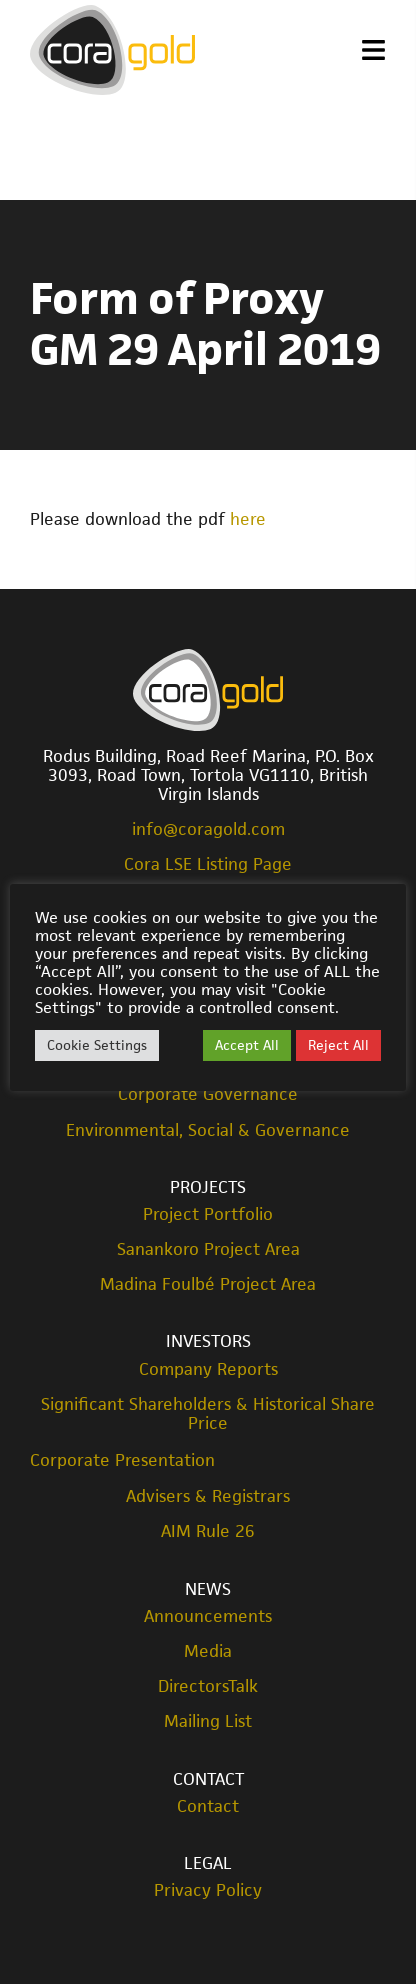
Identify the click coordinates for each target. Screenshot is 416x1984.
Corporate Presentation (122, 1460)
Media (208, 1651)
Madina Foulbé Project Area (208, 1284)
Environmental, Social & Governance (208, 1130)
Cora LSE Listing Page (208, 864)
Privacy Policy (208, 1890)
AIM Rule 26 (208, 1531)
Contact (208, 1779)
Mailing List (208, 1721)
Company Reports (208, 1369)
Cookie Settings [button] (97, 1045)
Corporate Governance (208, 1094)
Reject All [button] (338, 1045)
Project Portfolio (208, 1214)
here (248, 519)
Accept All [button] (247, 1045)
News (208, 1589)
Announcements (208, 1616)
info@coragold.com (208, 829)
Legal (208, 1863)
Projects (208, 1187)
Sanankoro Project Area (208, 1249)
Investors (208, 1341)
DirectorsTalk (208, 1686)
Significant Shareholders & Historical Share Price (208, 1414)
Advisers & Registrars (208, 1496)
